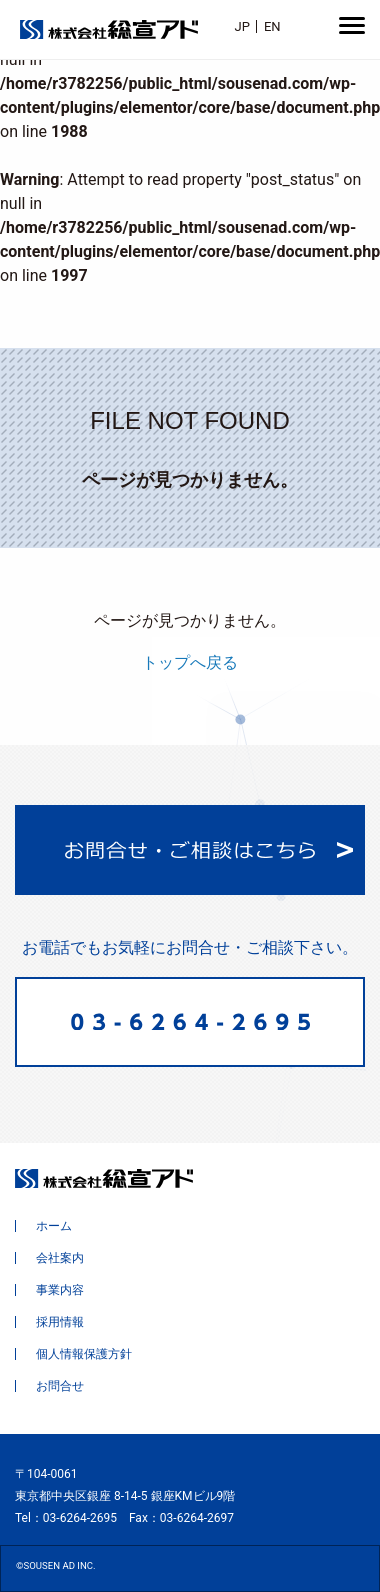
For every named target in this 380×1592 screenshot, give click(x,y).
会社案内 (60, 1258)
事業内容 (60, 1290)
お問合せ (60, 1386)
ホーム (54, 1226)
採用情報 (60, 1322)
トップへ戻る (190, 662)
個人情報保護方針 (84, 1354)
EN (272, 26)
